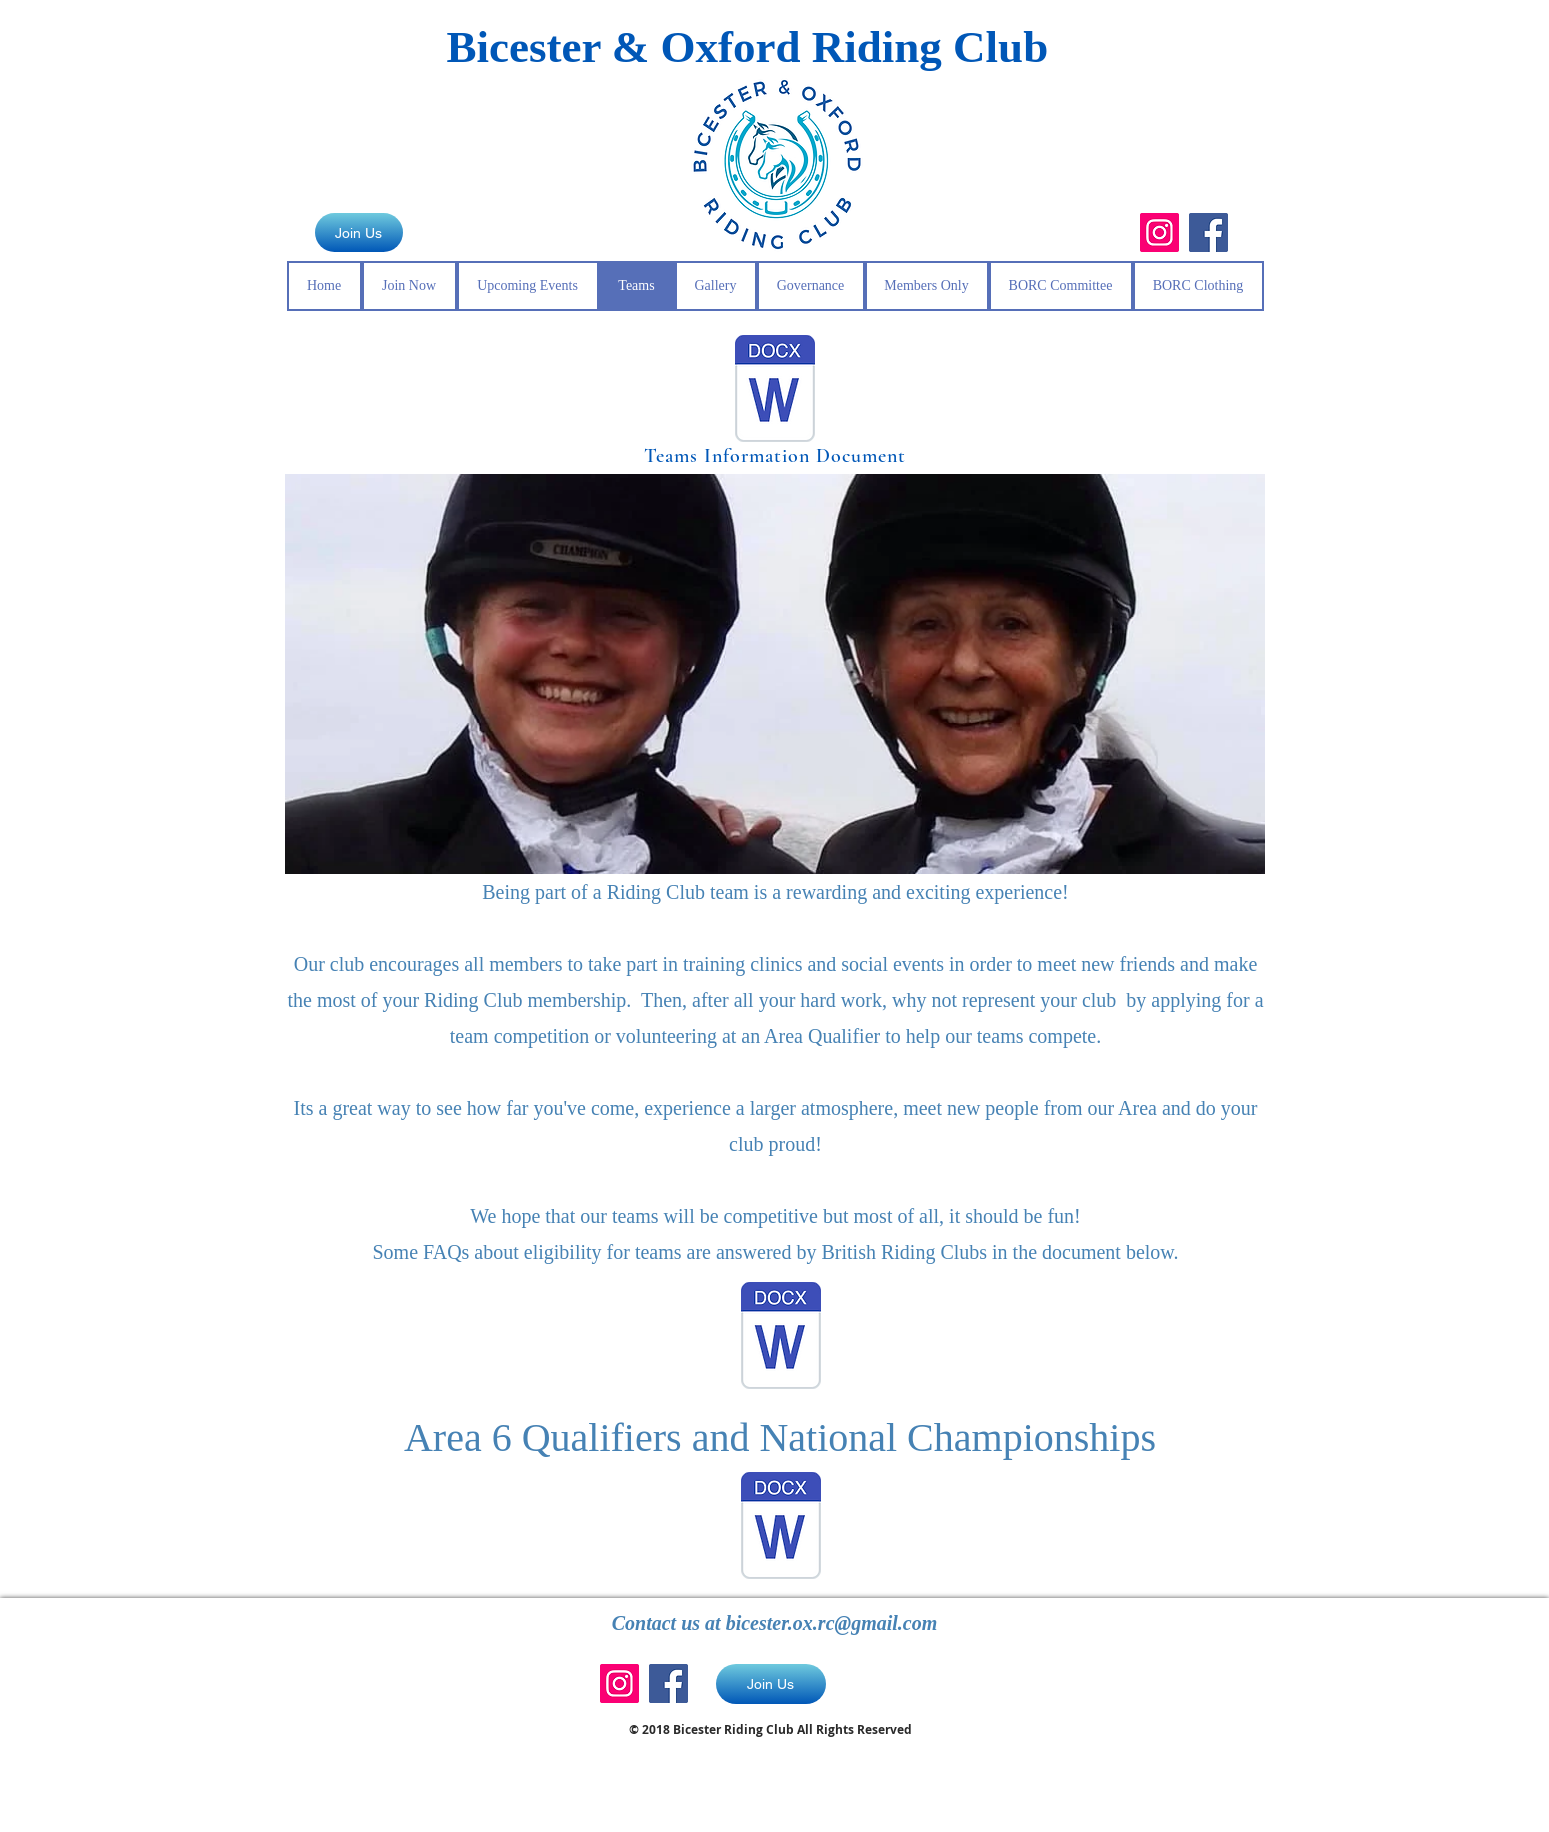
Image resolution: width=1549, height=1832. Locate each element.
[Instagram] (1159, 232)
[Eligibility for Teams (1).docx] (781, 1338)
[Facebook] (1208, 232)
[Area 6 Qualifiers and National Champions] (781, 1528)
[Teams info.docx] (775, 391)
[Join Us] (359, 232)
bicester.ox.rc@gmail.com (832, 1623)
